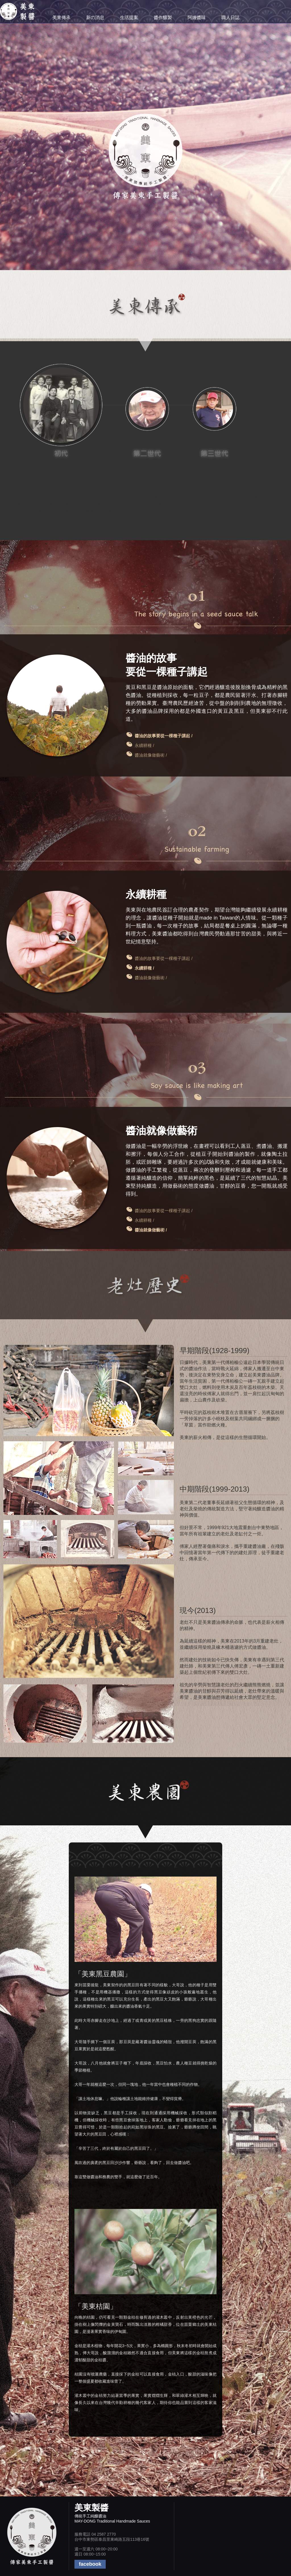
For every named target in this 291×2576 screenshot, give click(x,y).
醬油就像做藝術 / (151, 755)
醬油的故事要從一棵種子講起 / (163, 958)
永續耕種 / (144, 745)
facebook (90, 2564)
